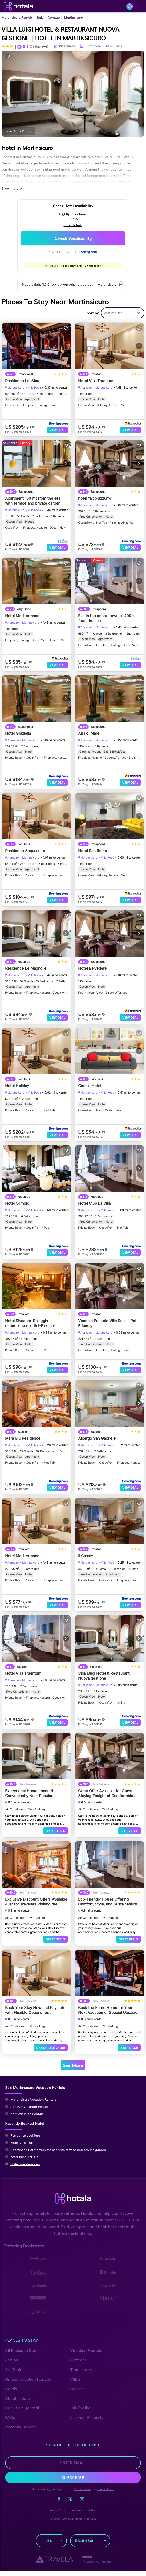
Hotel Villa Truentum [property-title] (96, 381)
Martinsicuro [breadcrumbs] (15, 387)
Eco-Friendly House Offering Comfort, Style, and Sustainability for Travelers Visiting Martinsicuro (108, 1902)
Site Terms (75, 2515)
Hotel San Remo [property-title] (92, 851)
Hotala (65, 2523)
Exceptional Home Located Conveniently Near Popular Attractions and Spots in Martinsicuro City (29, 1793)
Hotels (11, 2393)
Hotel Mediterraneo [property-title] (22, 616)
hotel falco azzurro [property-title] (94, 498)
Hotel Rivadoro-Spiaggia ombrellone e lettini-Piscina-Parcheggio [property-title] (30, 1323)
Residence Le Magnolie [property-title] (25, 968)
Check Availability (73, 238)
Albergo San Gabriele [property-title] (97, 1438)
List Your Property (87, 2422)
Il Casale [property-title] (85, 1556)
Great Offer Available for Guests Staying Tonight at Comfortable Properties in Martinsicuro (106, 1793)
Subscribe (73, 2482)
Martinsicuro (73, 17)
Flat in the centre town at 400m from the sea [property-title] (106, 618)
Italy (40, 17)
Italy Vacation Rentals (27, 2118)
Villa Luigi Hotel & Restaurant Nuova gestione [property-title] (104, 1675)
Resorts (77, 2393)
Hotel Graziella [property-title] (18, 733)
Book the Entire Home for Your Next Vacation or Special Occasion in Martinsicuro (109, 2010)
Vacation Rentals (86, 2355)
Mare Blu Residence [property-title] (22, 1438)
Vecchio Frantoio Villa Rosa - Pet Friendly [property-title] (107, 1323)
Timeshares (81, 2374)
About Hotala (17, 2403)
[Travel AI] (55, 2564)
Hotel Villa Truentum (25, 2147)
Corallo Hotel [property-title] (89, 1086)
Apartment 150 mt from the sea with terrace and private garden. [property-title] (33, 500)
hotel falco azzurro (24, 2162)
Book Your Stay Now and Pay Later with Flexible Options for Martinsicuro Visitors (36, 2010)
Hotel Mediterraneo (25, 2169)
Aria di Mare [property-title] (88, 733)
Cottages (78, 2364)
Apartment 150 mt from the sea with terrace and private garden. (58, 2154)
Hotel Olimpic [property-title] (17, 1203)
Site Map (91, 2515)
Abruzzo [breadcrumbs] (86, 387)
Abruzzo (54, 17)
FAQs (10, 2422)
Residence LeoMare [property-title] (22, 381)
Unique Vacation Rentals (28, 2384)
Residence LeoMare (25, 2140)
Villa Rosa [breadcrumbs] (34, 387)
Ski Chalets (15, 2374)
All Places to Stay (21, 2355)
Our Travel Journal (22, 2412)
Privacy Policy (82, 2494)
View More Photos (19, 131)
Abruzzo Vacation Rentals (29, 2111)
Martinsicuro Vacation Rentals (33, 2104)
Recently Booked (20, 2431)
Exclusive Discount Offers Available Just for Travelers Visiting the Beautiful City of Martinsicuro (36, 1902)
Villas (75, 2384)
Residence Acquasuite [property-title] (25, 851)
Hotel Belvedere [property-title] (92, 968)
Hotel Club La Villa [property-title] (94, 1203)
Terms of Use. (105, 2494)
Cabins (11, 2364)
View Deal (57, 430)
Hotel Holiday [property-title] (17, 1086)
